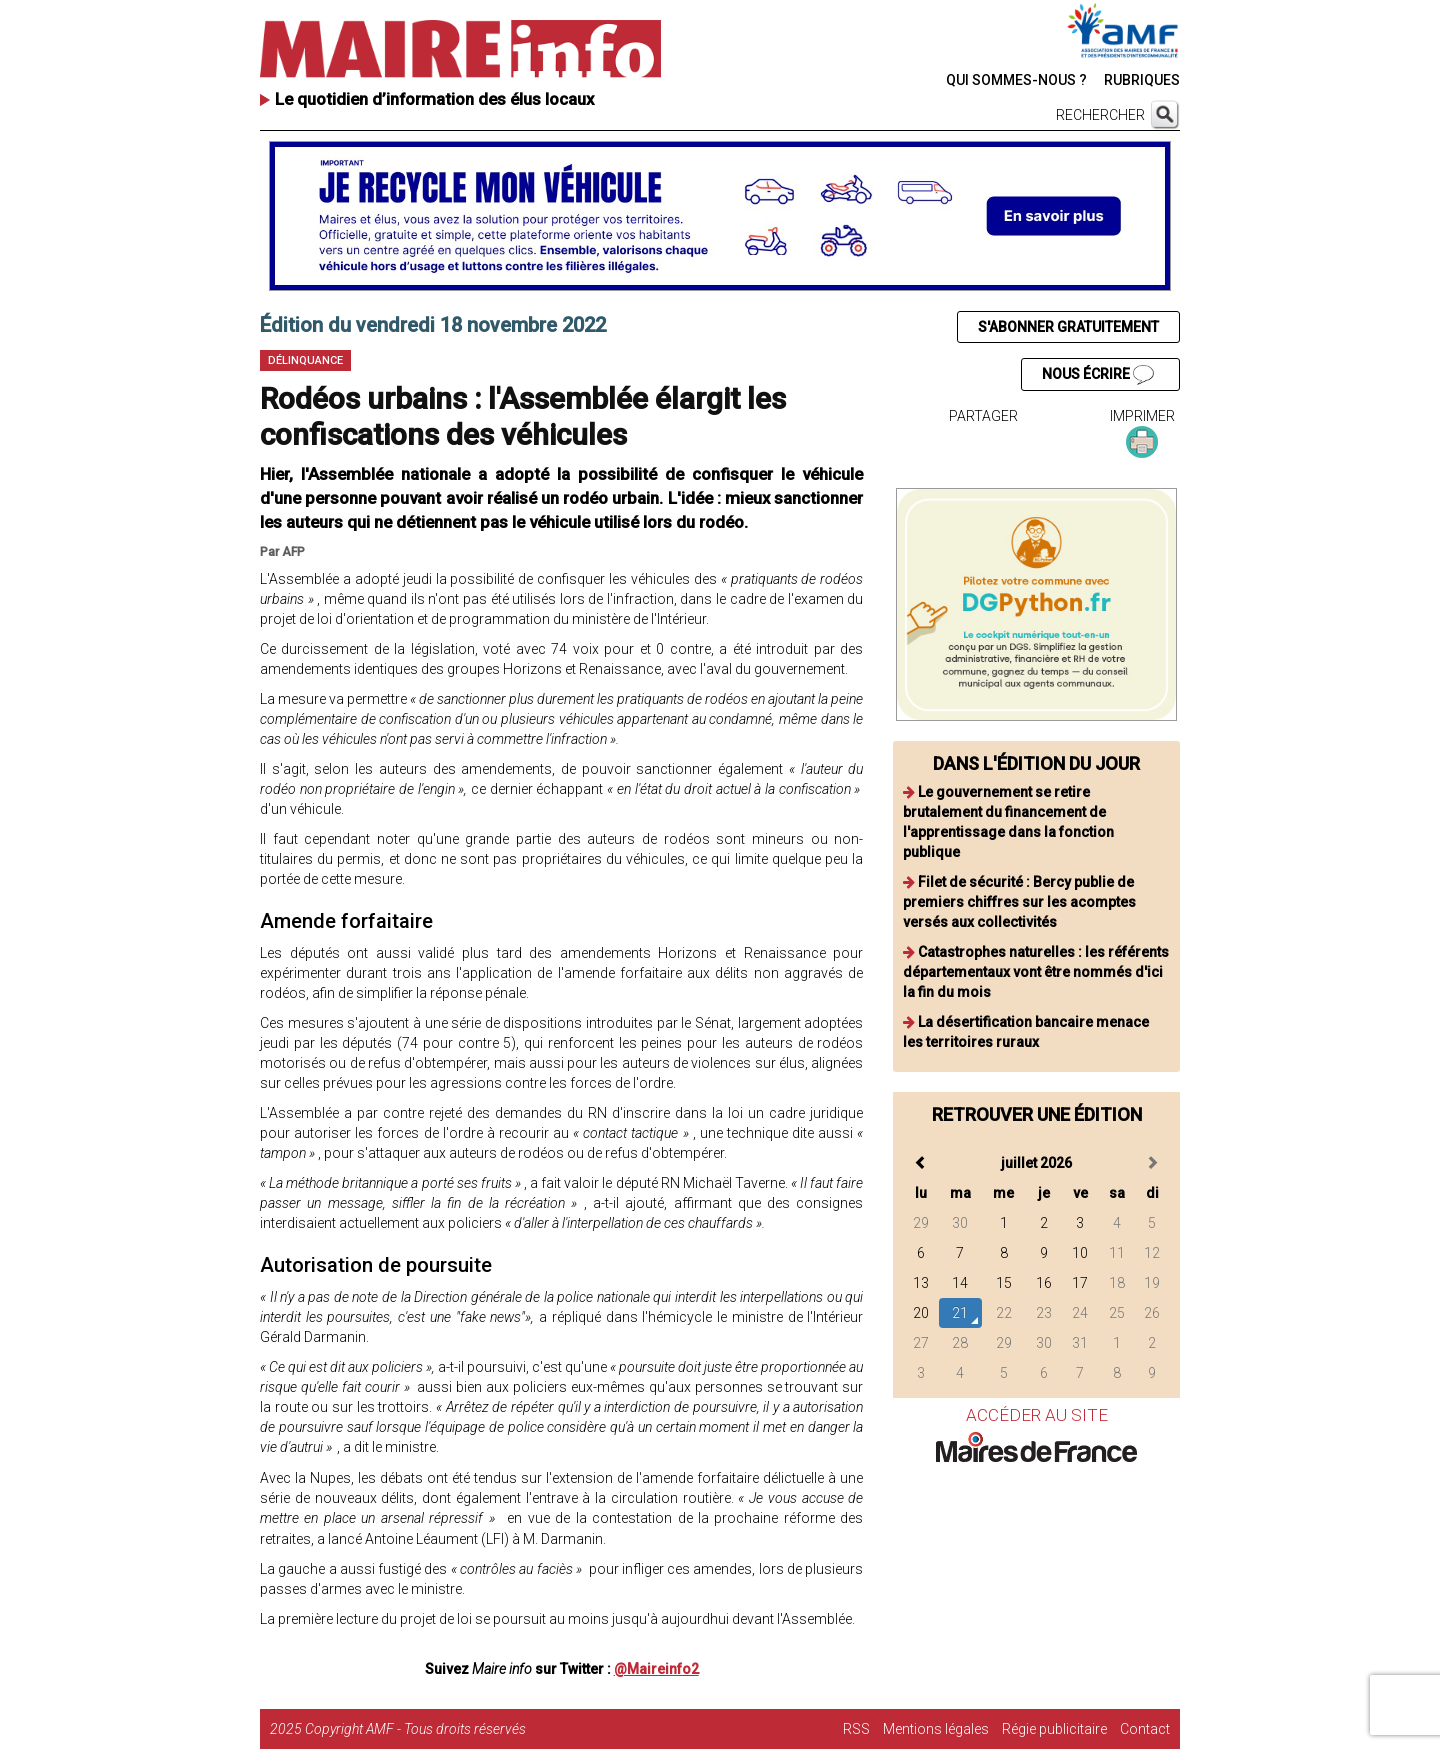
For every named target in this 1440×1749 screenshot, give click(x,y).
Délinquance (305, 360)
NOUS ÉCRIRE (1098, 375)
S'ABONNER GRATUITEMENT (1068, 327)
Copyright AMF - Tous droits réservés (415, 1729)
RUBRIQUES (1142, 80)
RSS (856, 1729)
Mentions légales (936, 1729)
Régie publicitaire (1054, 1729)
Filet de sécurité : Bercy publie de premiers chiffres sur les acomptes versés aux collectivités (1019, 902)
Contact (1145, 1729)
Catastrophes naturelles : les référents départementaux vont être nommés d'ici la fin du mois (1036, 972)
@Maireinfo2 (656, 1669)
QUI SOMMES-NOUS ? (1016, 80)
